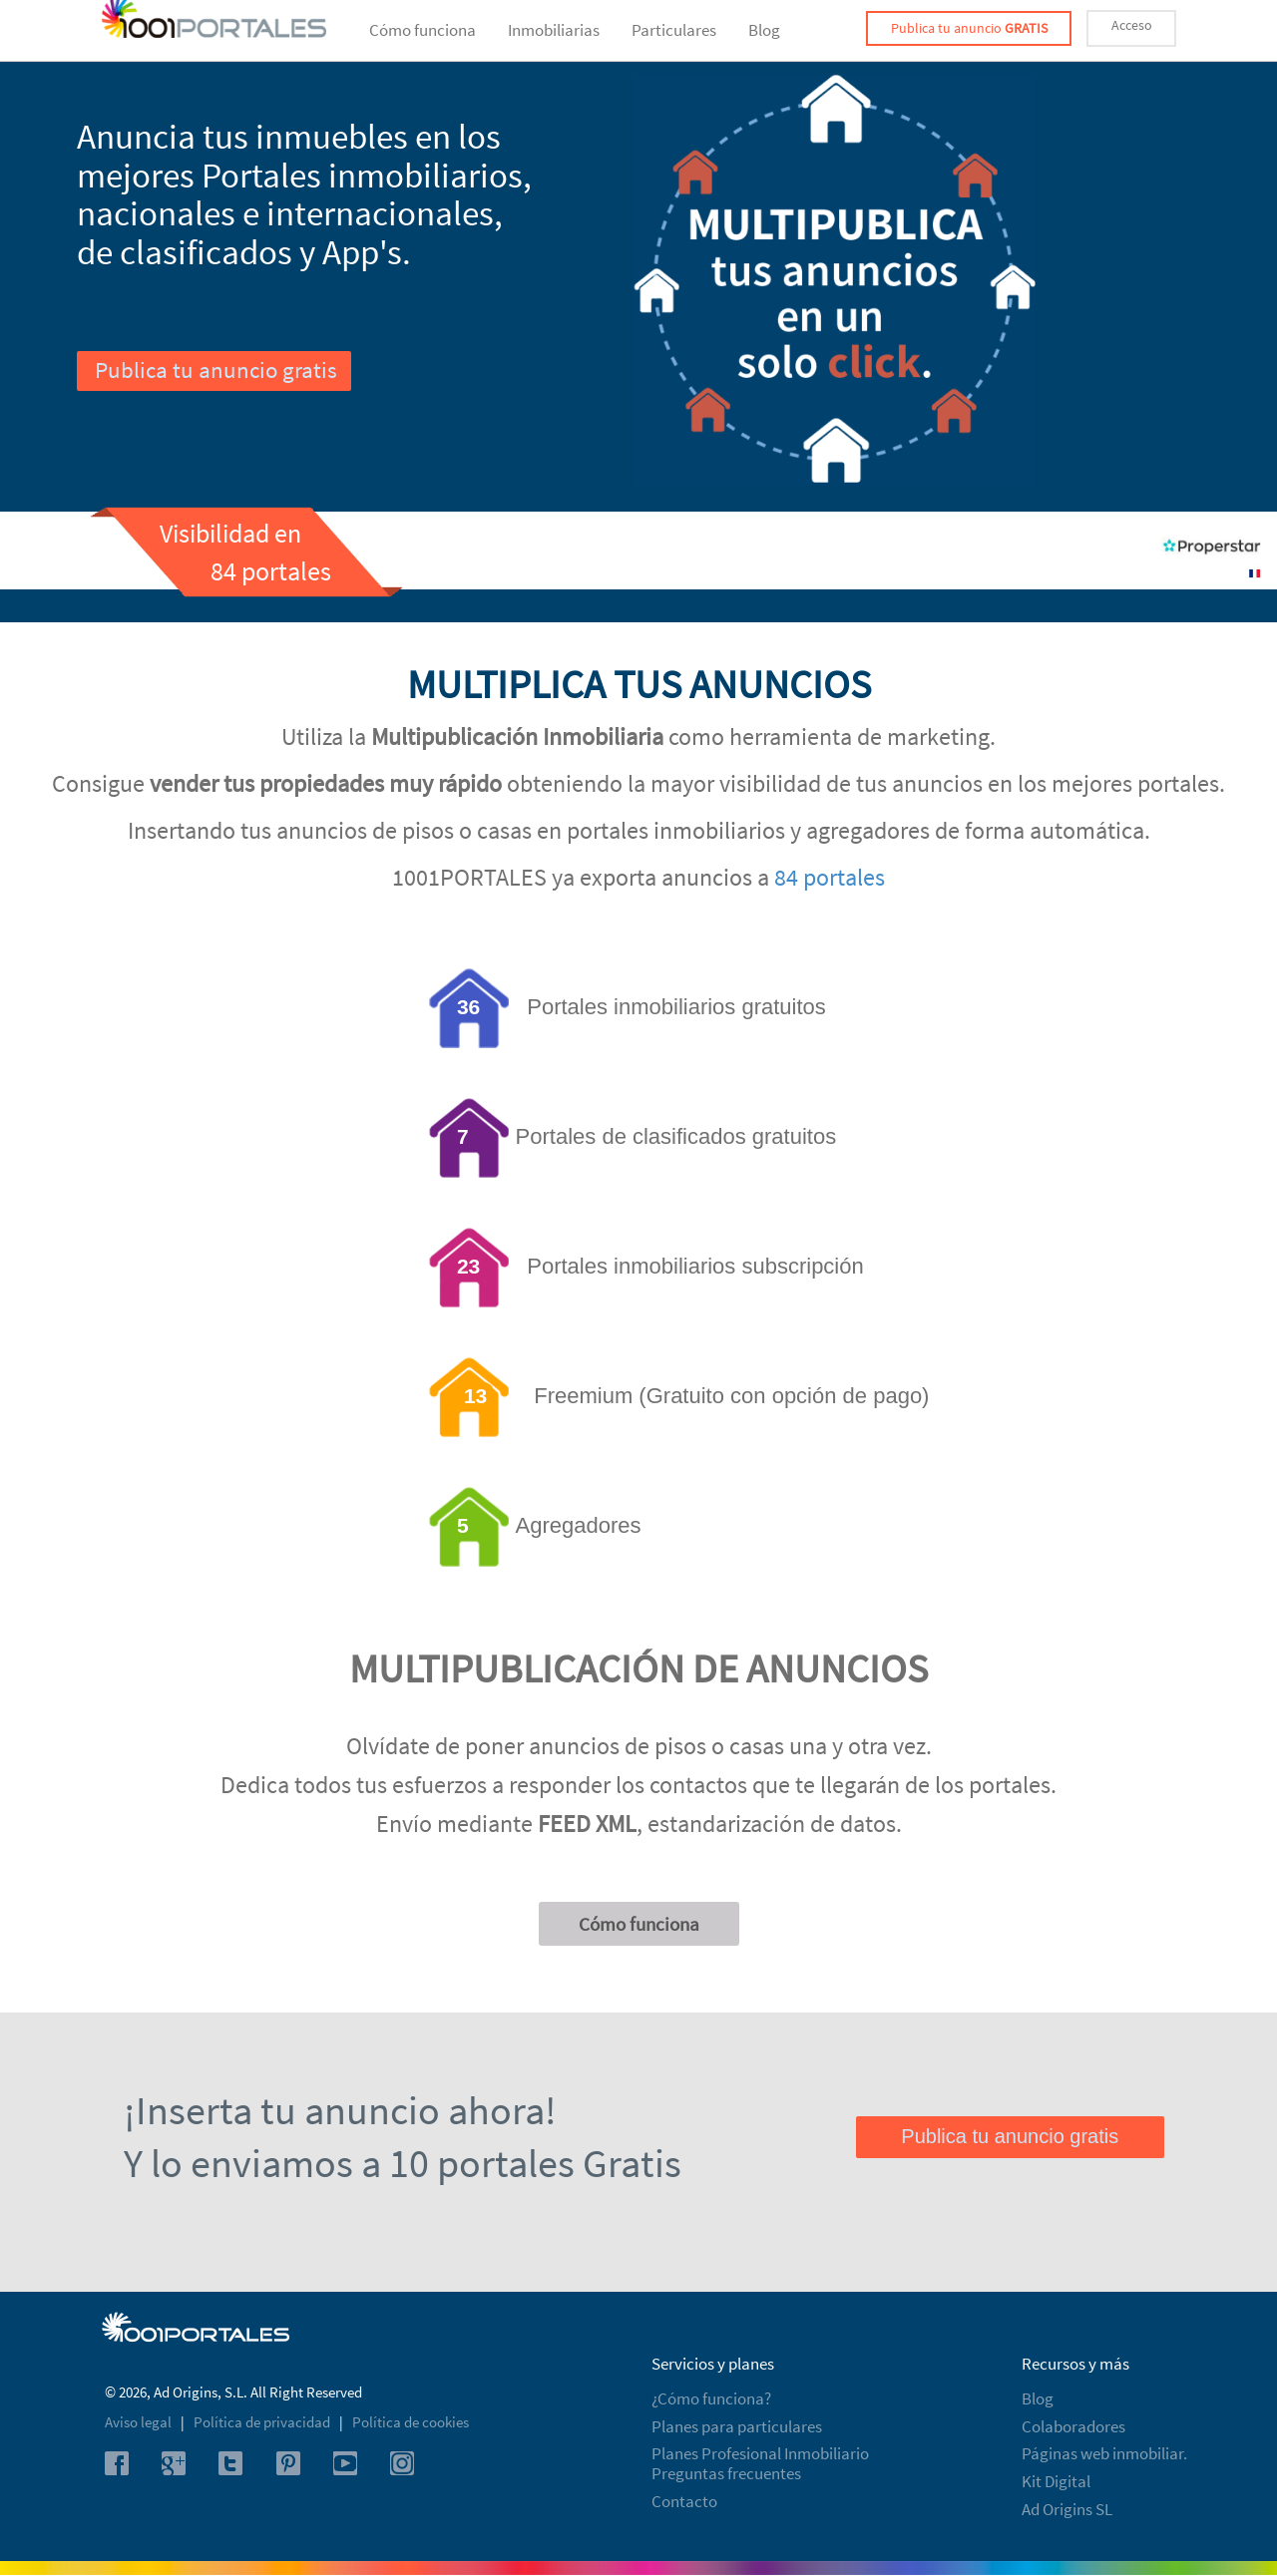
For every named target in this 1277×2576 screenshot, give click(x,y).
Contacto (684, 2501)
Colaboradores (1073, 2426)
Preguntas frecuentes (726, 2473)
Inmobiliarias (554, 30)
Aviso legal (140, 2421)
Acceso (1131, 25)
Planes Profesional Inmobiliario (760, 2453)
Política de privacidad (263, 2421)
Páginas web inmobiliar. (1104, 2453)
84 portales (829, 877)
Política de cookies (410, 2421)
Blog (764, 30)
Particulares (674, 30)
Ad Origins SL (1067, 2509)
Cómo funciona (422, 30)
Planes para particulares (736, 2426)
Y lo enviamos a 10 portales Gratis (402, 2163)
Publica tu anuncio (969, 28)
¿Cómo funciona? (711, 2398)
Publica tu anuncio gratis (216, 369)
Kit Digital (1056, 2481)
